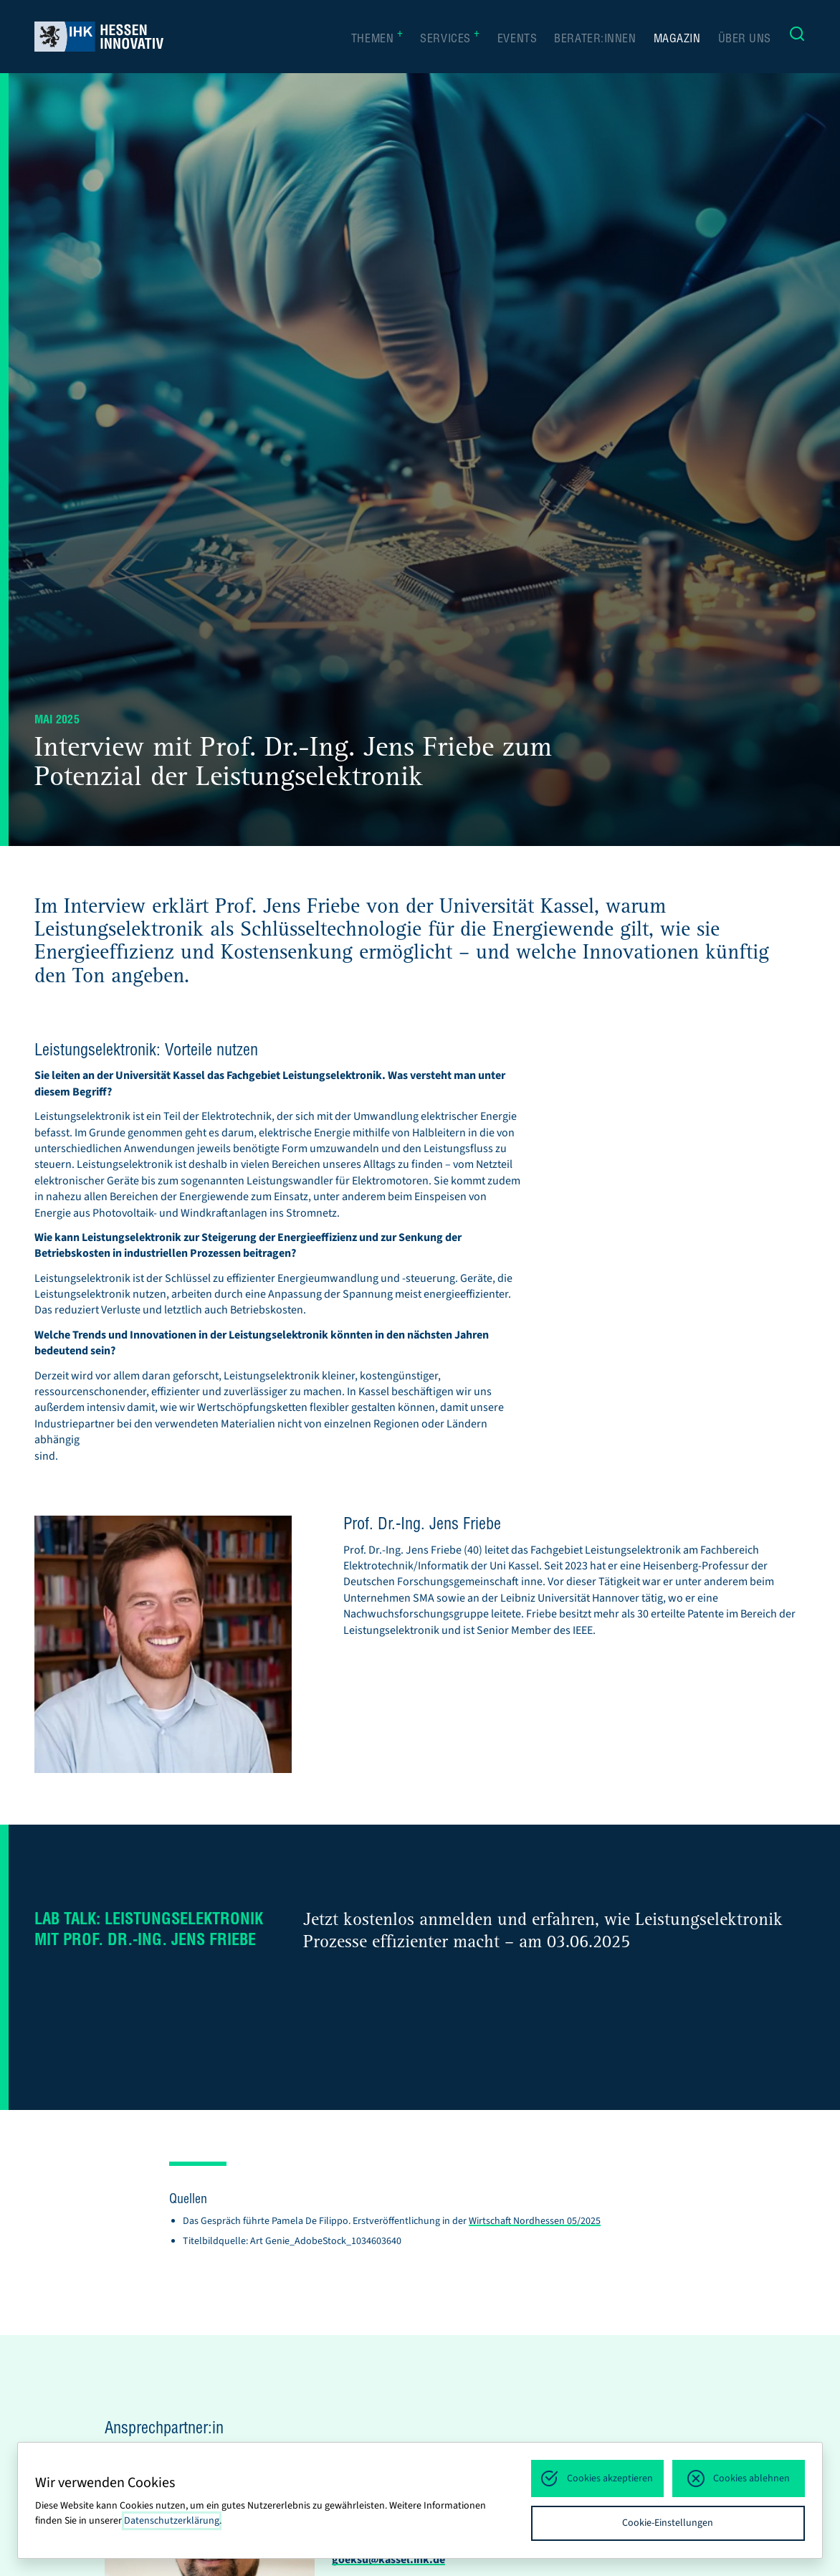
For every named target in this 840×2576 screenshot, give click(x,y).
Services (450, 39)
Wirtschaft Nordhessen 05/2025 (535, 2221)
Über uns (744, 40)
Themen (377, 39)
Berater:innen (595, 40)
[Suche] (797, 37)
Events (517, 40)
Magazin (677, 40)
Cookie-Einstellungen (667, 2523)
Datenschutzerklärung (171, 2521)
